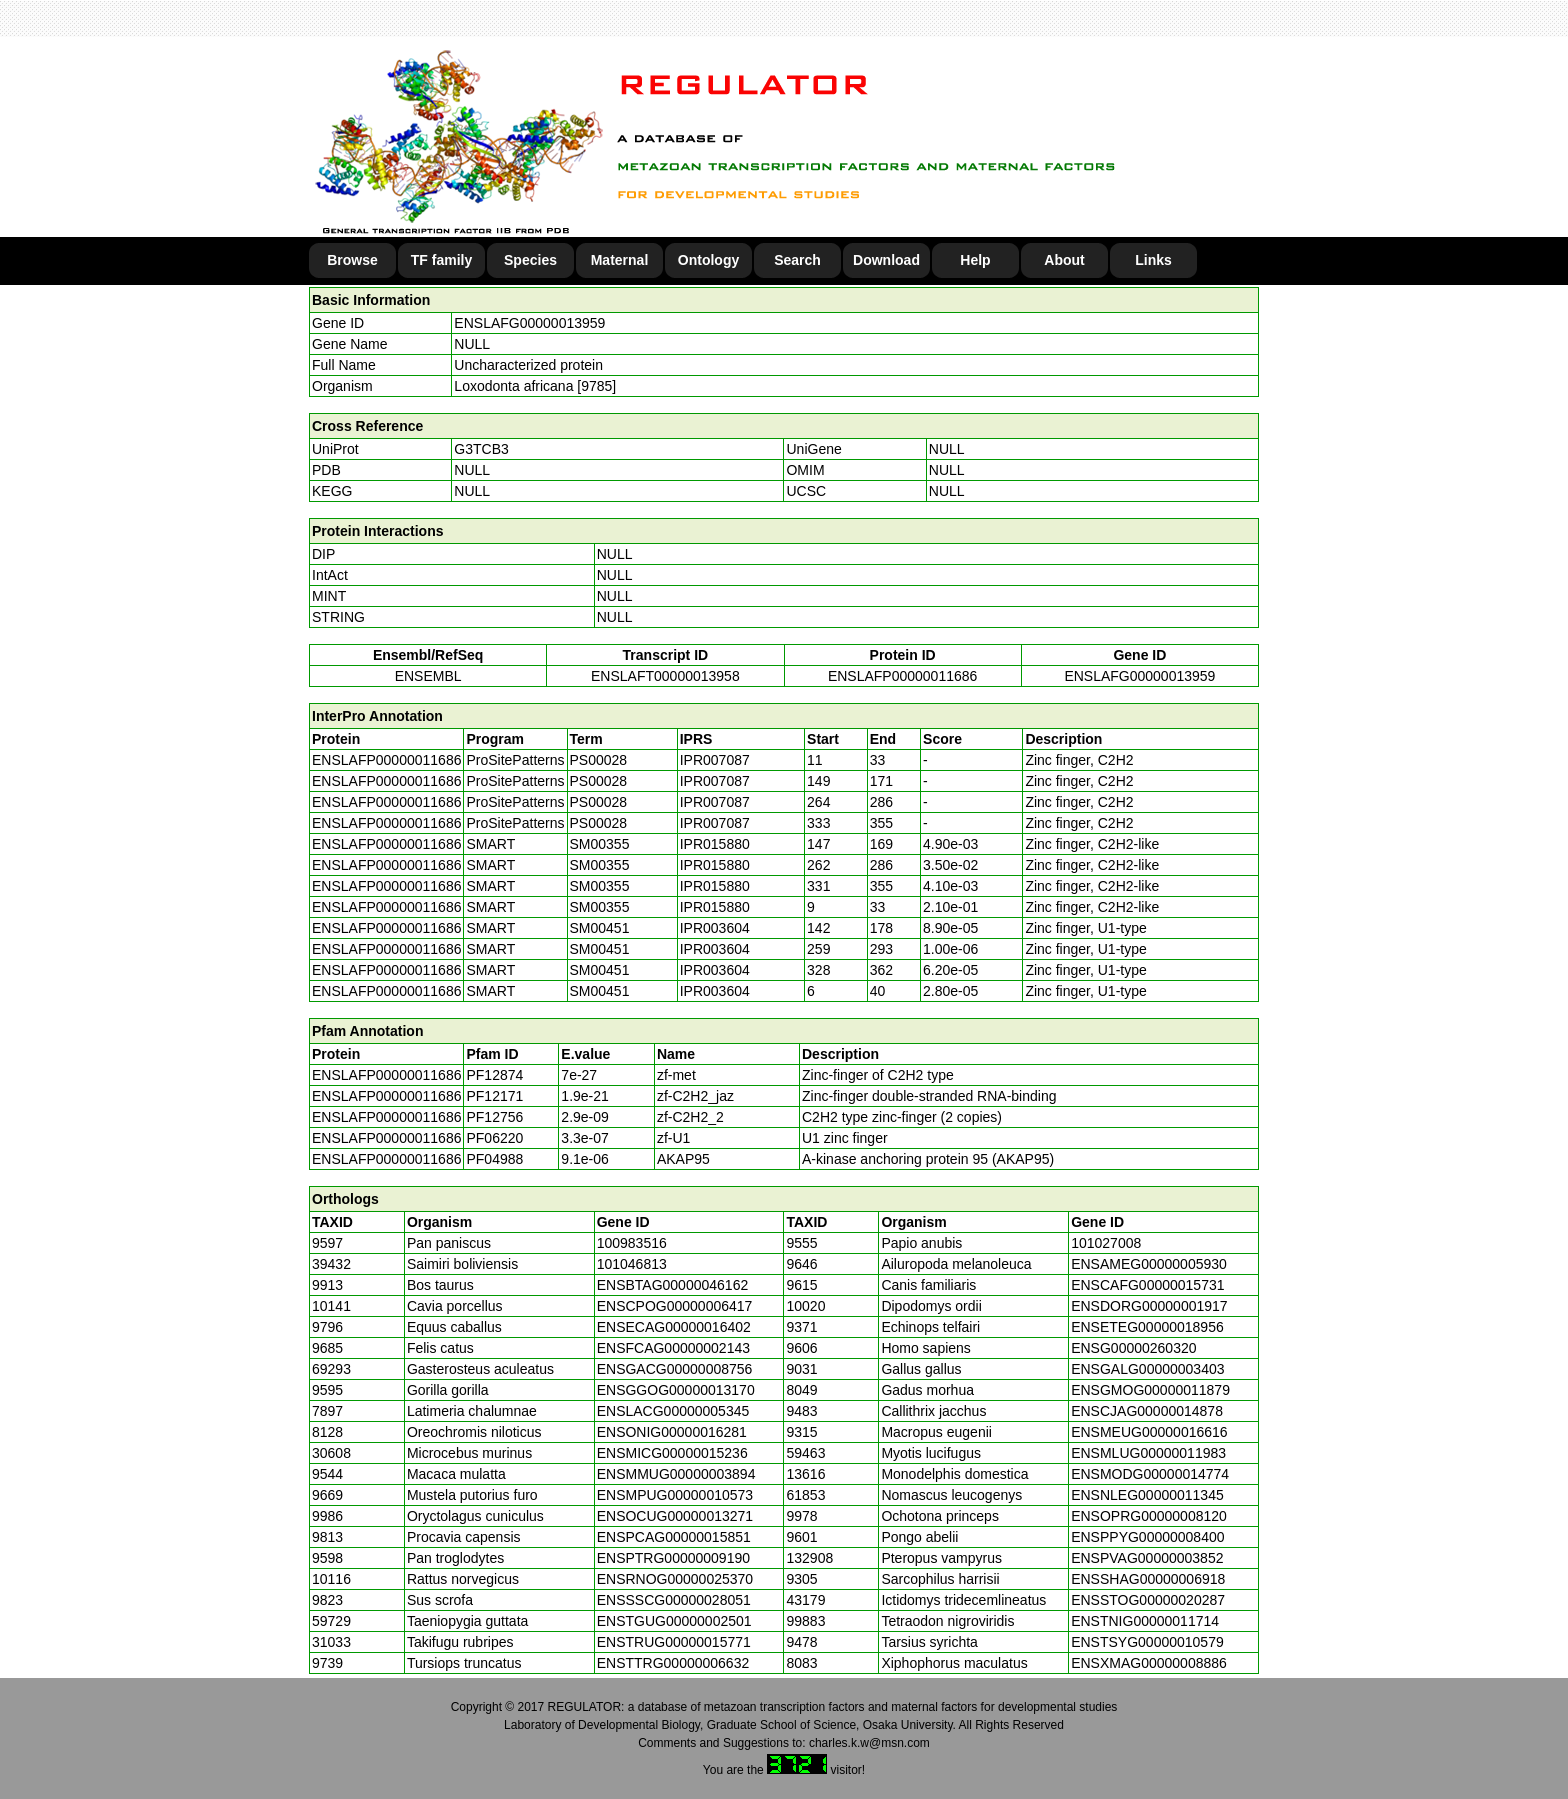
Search (797, 260)
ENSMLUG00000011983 (1148, 1453)
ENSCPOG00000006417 (675, 1306)
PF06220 (494, 1138)
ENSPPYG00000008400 (1147, 1537)
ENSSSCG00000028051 (674, 1600)
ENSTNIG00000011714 (1145, 1621)
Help (975, 260)
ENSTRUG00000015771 (674, 1642)
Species (530, 260)
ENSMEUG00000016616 (1149, 1432)
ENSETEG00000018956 (1147, 1327)
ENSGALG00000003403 (1147, 1369)
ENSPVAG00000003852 (1147, 1558)
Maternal (620, 260)
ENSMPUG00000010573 (675, 1495)
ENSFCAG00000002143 (673, 1348)
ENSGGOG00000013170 (676, 1390)
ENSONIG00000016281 (672, 1432)
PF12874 (494, 1075)
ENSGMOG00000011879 (1150, 1390)
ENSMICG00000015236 (672, 1453)
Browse (352, 260)
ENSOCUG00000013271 (675, 1516)
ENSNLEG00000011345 (1147, 1495)
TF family (441, 260)
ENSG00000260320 (1133, 1348)
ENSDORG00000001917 (1149, 1306)
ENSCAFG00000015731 (1147, 1285)
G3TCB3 (481, 449)
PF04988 (494, 1159)
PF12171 (494, 1096)
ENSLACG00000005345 (673, 1411)
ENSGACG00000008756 (675, 1369)
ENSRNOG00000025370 (675, 1579)
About (1064, 260)
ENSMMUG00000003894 (676, 1474)
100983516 (632, 1243)
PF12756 (494, 1117)
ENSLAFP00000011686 (902, 676)
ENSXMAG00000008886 (1149, 1663)
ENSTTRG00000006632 (673, 1663)
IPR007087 (715, 760)
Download (886, 260)
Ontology (708, 260)
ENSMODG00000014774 (1150, 1474)
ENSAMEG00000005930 (1149, 1264)
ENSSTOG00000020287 (1148, 1600)
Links (1153, 260)
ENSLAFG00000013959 (529, 323)
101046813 (632, 1264)
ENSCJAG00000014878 (1147, 1411)
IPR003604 (715, 928)
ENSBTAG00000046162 (673, 1285)
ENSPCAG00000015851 (674, 1537)
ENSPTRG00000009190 (673, 1558)
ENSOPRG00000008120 (1149, 1516)
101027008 (1106, 1243)
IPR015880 (715, 844)
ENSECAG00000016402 (674, 1327)
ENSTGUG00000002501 (674, 1621)
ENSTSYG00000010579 (1147, 1642)
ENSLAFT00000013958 (665, 676)
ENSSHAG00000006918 (1148, 1579)
